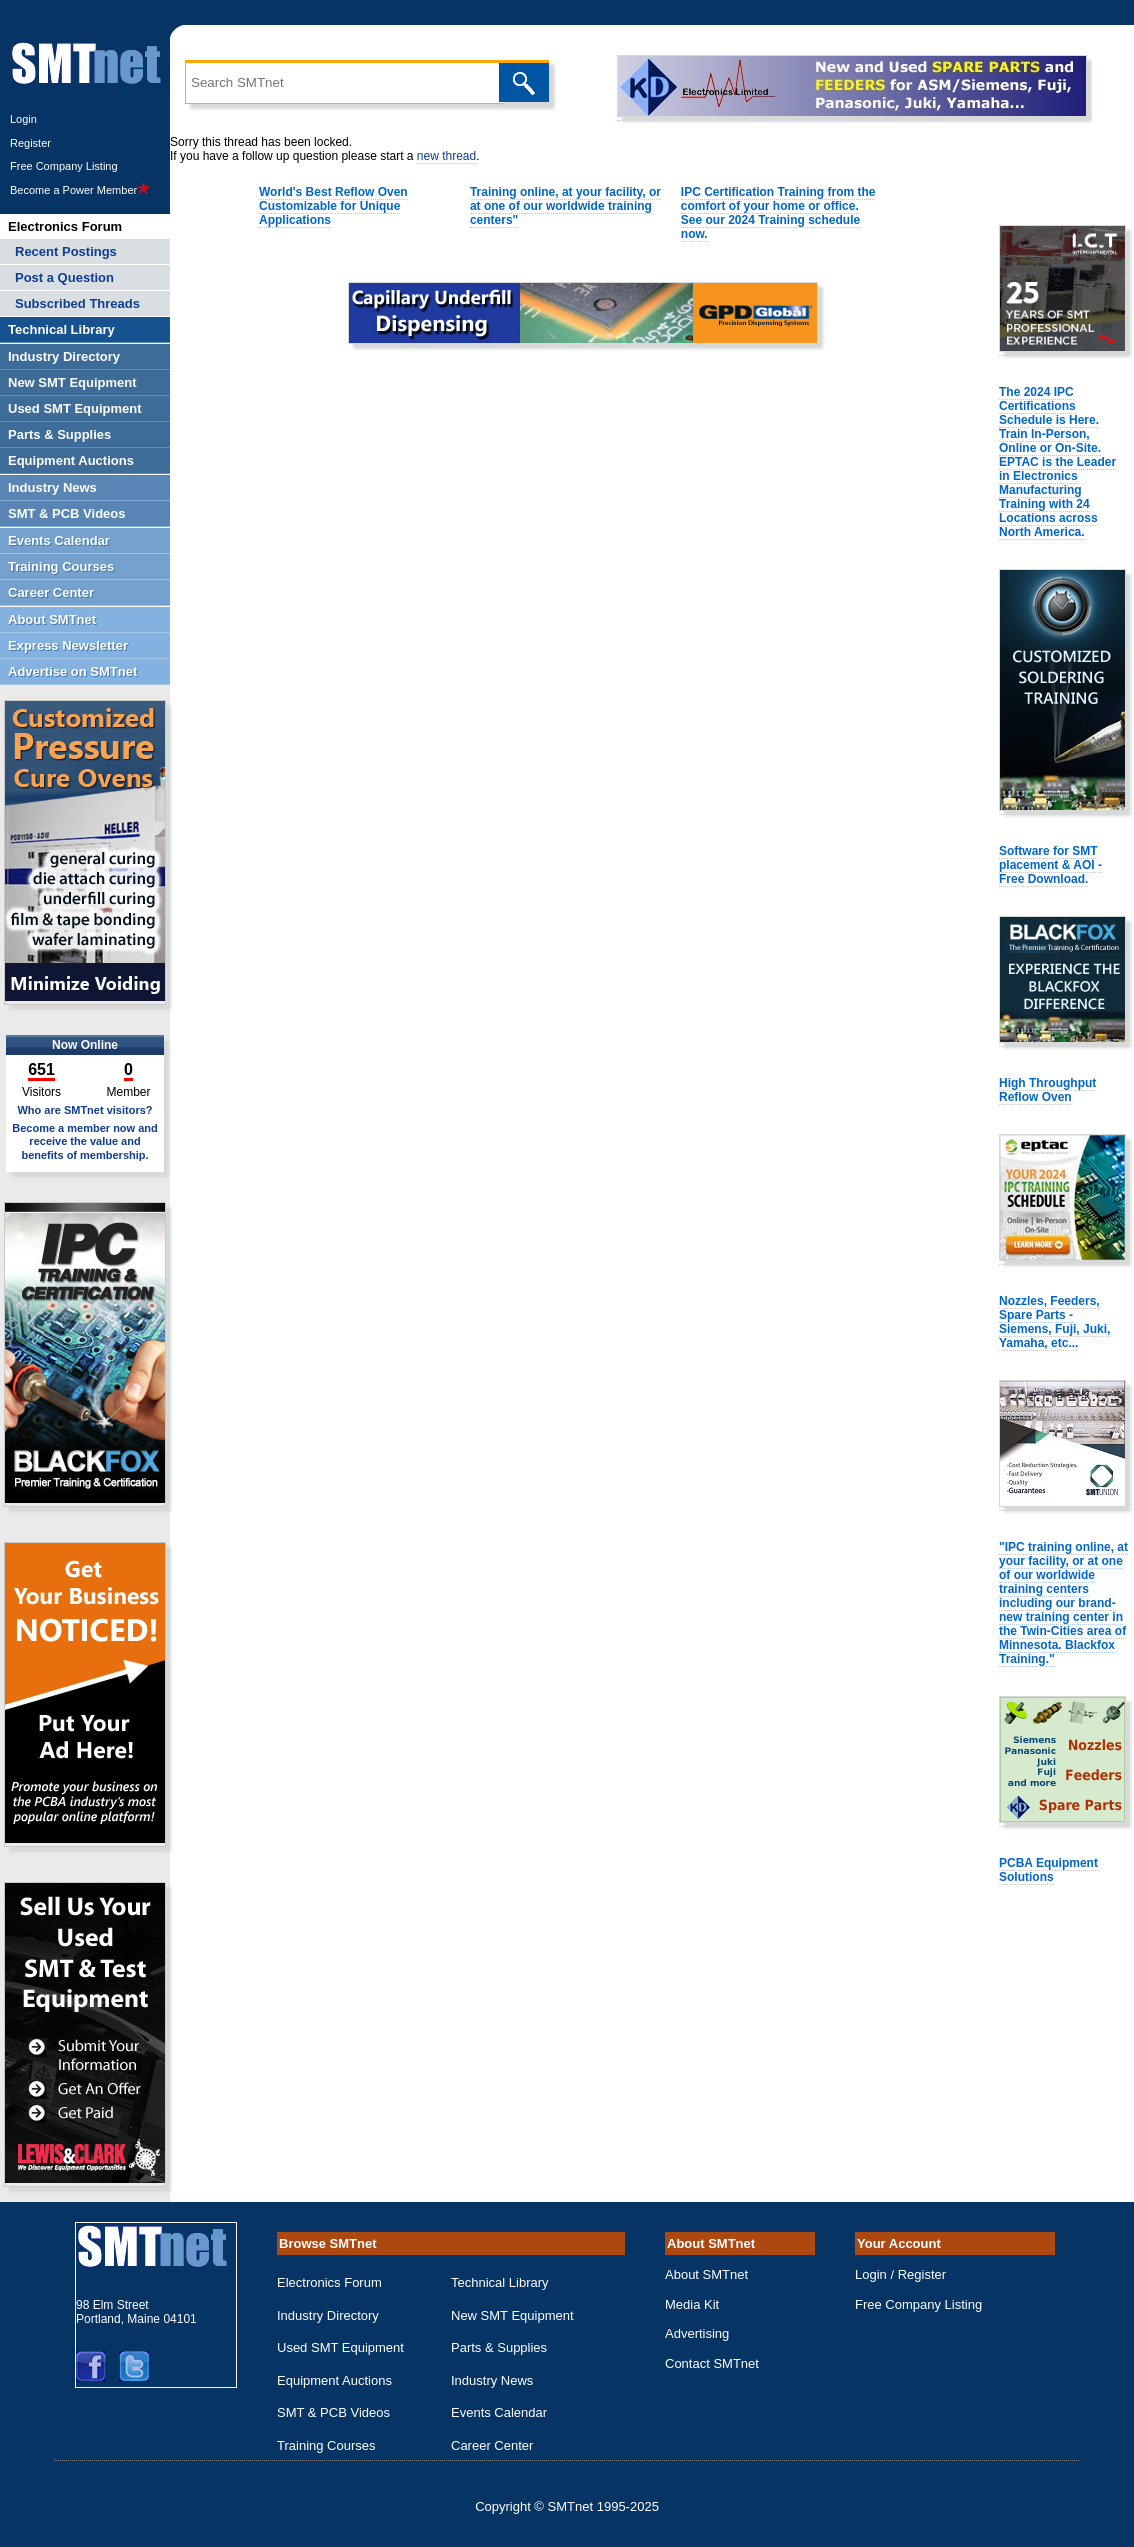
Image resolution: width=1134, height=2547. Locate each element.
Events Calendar (499, 2412)
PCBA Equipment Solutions (1048, 1870)
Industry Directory (328, 2315)
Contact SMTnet (712, 2363)
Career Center (492, 2445)
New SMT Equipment (512, 2315)
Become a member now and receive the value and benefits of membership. (85, 1141)
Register (30, 143)
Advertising (697, 2333)
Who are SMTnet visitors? (84, 1110)
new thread (446, 156)
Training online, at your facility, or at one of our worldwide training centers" (565, 206)
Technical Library (500, 2282)
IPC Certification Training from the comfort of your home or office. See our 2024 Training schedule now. (778, 213)
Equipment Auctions (334, 2380)
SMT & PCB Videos (333, 2412)
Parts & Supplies (499, 2347)
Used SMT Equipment (340, 2347)
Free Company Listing (64, 166)
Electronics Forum (329, 2282)
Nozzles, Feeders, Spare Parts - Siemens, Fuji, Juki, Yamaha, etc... (1054, 1322)
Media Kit (692, 2304)
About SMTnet (706, 2274)
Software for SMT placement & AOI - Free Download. (1050, 865)
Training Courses (326, 2445)
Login (23, 119)
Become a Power (80, 190)
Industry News (492, 2380)
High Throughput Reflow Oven (1047, 1090)
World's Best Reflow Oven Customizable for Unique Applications (333, 206)
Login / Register (900, 2274)
